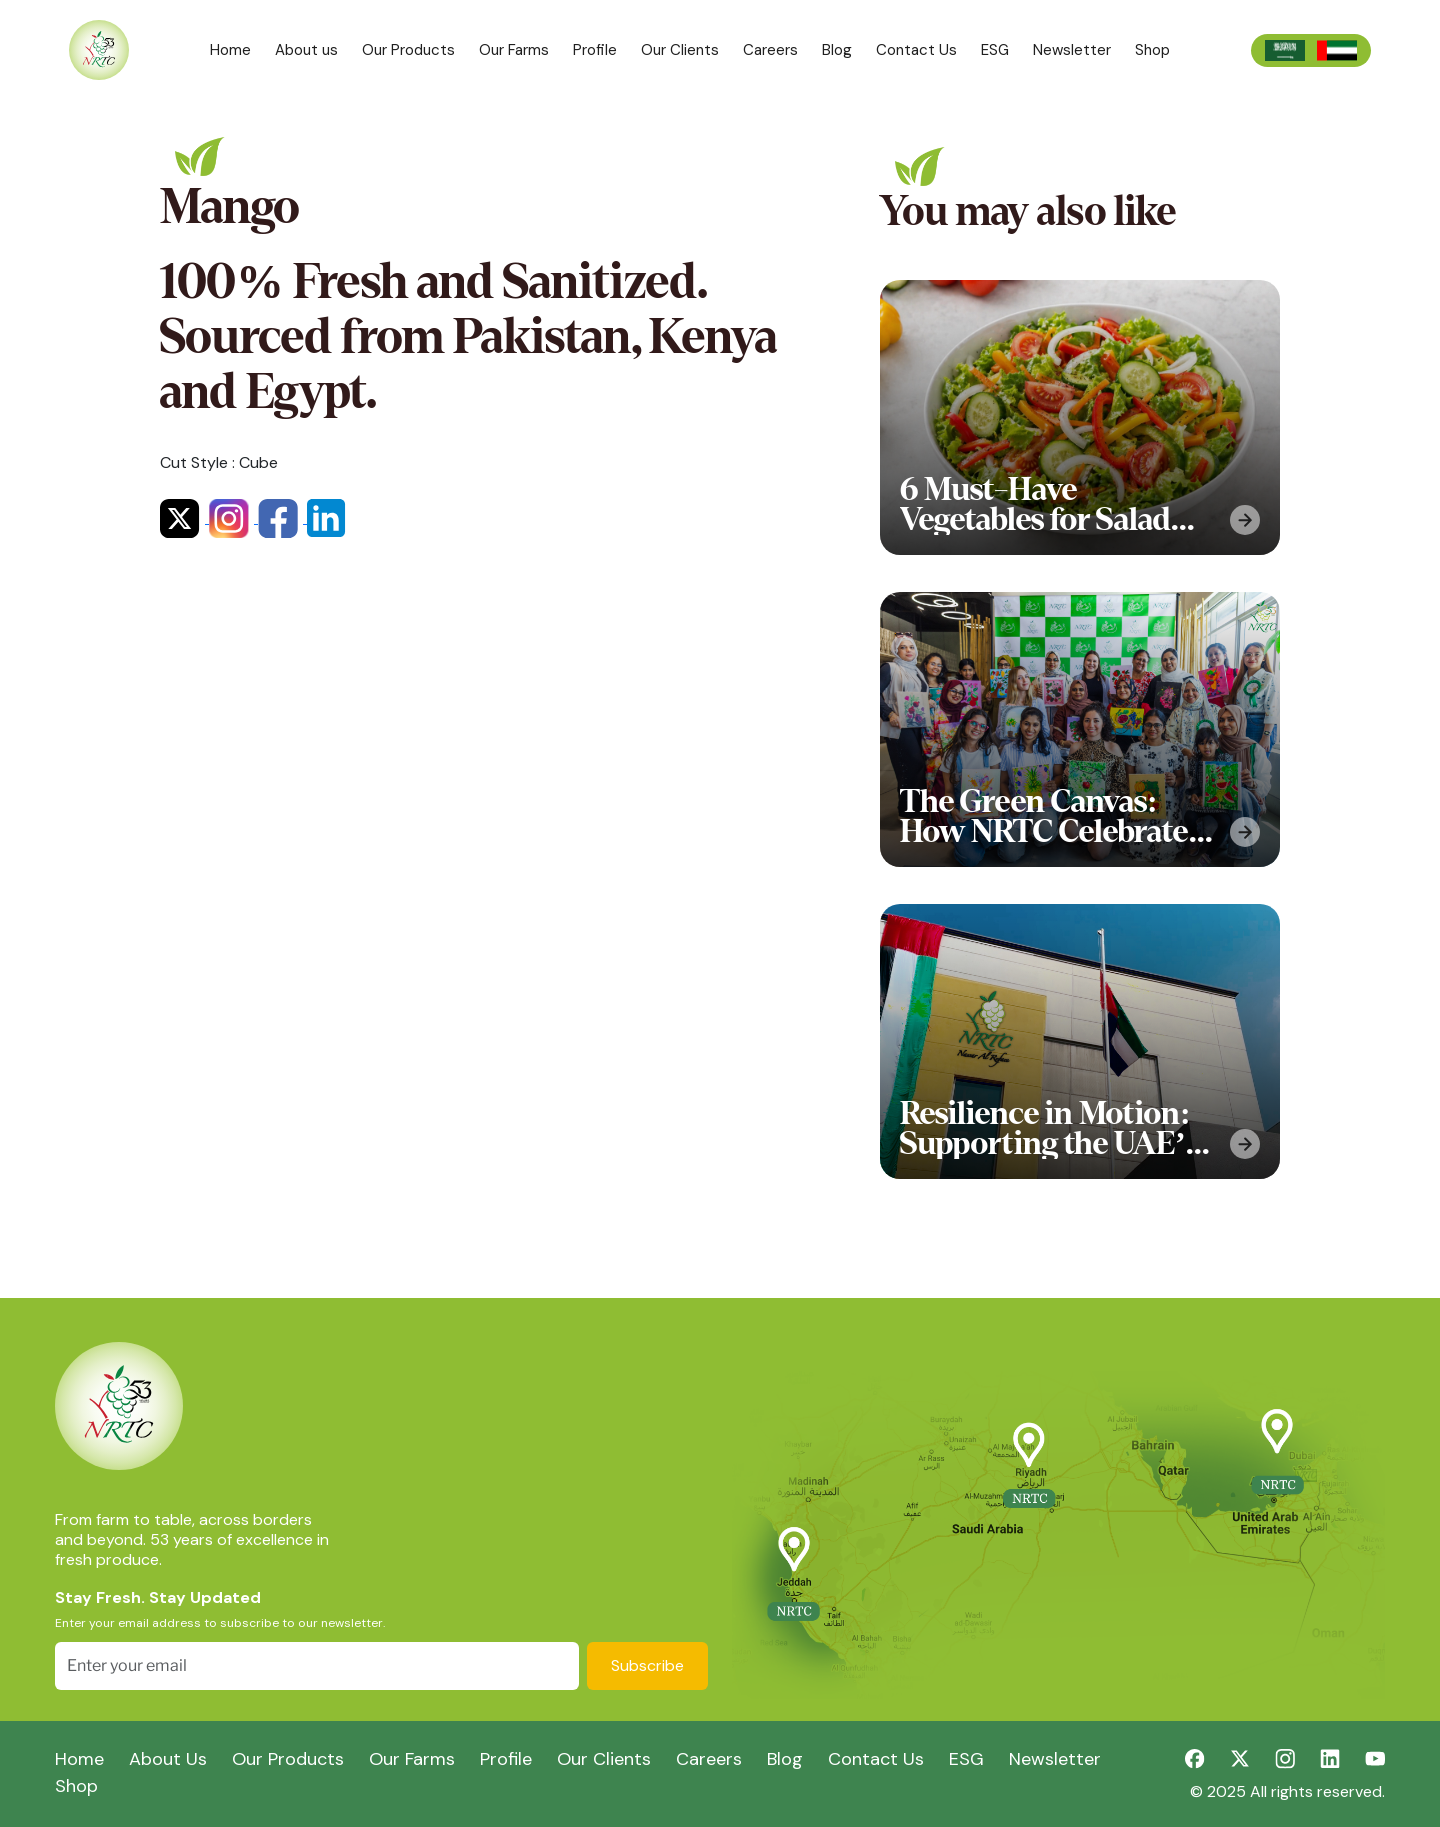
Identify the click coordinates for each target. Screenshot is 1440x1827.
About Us (168, 1759)
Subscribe (647, 1665)
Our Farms (514, 50)
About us (306, 50)
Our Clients (680, 50)
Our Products (408, 50)
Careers (770, 50)
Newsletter (1072, 50)
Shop (1152, 50)
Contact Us (916, 50)
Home (230, 50)
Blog (837, 50)
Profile (595, 50)
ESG (995, 50)
